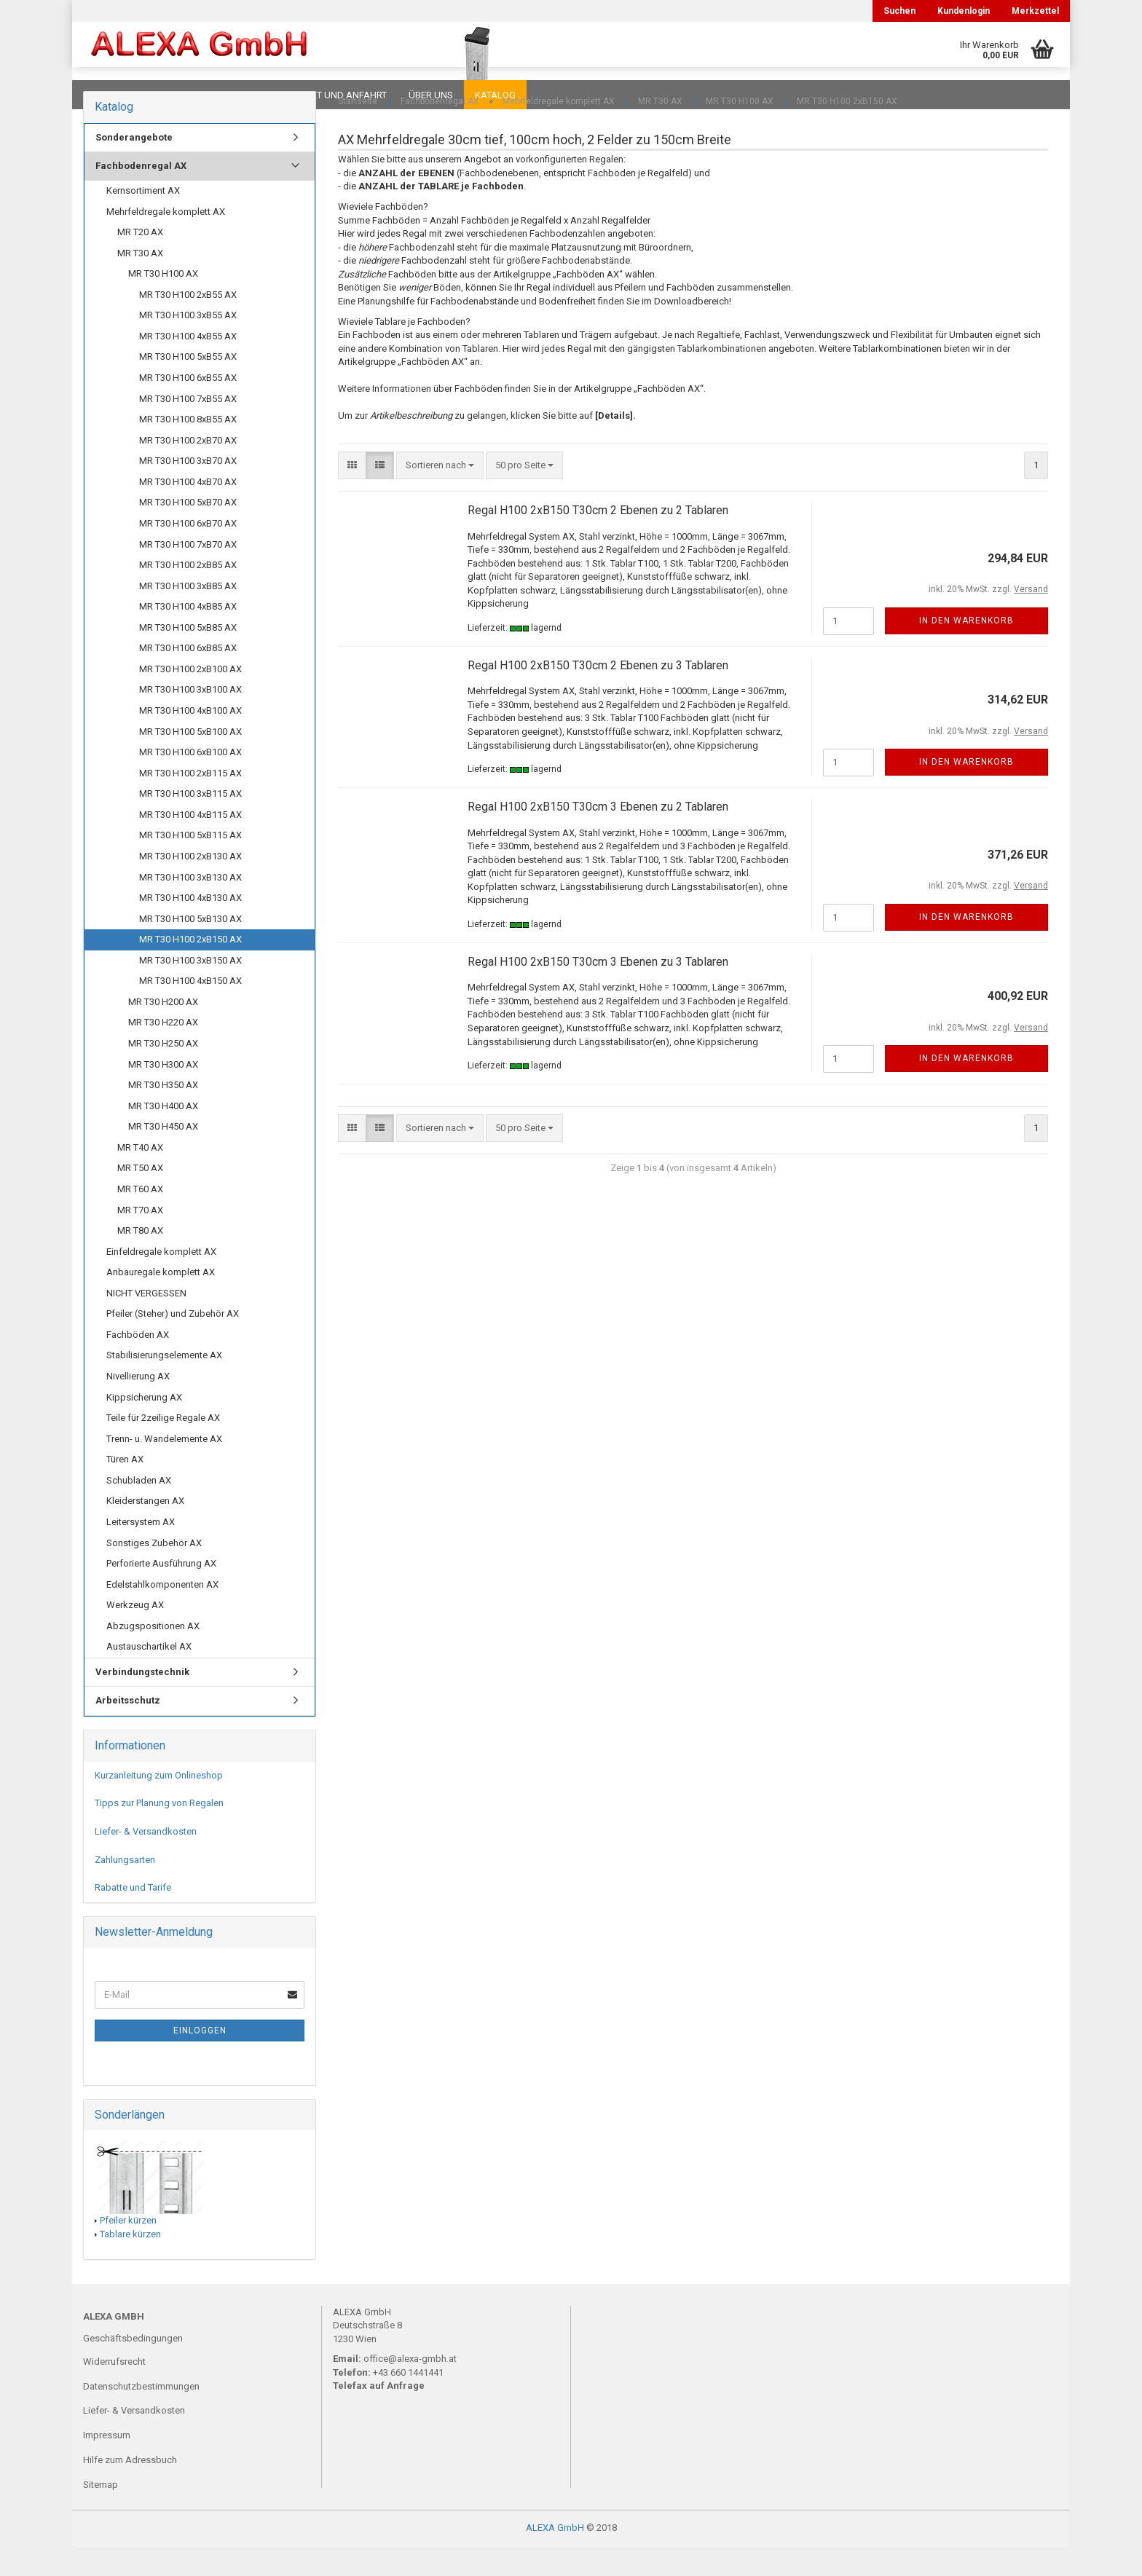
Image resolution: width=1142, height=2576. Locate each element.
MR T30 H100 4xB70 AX (188, 510)
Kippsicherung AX (144, 1426)
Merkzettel (1035, 11)
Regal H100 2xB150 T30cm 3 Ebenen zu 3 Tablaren (598, 991)
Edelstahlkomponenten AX (162, 1613)
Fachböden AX (137, 1363)
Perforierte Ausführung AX (161, 1592)
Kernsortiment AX (143, 219)
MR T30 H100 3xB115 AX (190, 822)
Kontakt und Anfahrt (334, 95)
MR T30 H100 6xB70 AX (188, 552)
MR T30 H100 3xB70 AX (188, 489)
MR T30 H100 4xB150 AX (190, 1009)
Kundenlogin (963, 11)
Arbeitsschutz (127, 1729)
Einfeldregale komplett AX (161, 1280)
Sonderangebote (134, 166)
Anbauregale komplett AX (160, 1301)
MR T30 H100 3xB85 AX (188, 615)
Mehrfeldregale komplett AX (165, 240)
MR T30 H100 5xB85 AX (188, 656)
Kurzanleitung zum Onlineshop (159, 1804)
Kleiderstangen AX (145, 1529)
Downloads (113, 95)
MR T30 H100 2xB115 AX (190, 802)
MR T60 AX (140, 1218)
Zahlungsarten (125, 1888)
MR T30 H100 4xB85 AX (188, 635)
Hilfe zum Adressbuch (130, 2489)
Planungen (232, 95)
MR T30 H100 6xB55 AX (188, 406)
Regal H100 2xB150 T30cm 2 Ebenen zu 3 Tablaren (598, 694)
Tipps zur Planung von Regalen (159, 1832)
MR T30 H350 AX (163, 1113)
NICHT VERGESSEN (146, 1322)
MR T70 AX (140, 1239)
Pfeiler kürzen (128, 2249)
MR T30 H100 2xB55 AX (188, 323)
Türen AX (124, 1488)
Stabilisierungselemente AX (164, 1384)
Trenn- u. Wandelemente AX (164, 1467)
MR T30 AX (140, 282)
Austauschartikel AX (149, 1675)
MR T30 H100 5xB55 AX (188, 385)
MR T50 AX (140, 1197)
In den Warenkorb (966, 650)
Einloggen (200, 2060)
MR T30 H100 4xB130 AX (190, 926)
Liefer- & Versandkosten (146, 1860)
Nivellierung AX (138, 1405)
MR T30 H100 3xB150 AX (190, 989)
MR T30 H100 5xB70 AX (188, 531)
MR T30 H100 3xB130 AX (190, 906)
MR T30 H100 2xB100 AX (190, 698)
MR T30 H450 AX (163, 1155)
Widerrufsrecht (114, 2390)
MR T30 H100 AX (163, 302)
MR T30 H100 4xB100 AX (190, 739)
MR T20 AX (140, 261)
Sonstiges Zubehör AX (154, 1572)
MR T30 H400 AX (163, 1135)
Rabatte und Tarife (133, 1916)
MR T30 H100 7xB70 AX (188, 573)
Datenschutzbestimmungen (141, 2415)
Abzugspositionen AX (153, 1655)
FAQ (174, 95)
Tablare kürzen (130, 2263)
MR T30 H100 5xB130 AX (190, 947)
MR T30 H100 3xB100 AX (190, 718)
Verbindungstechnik (142, 1700)
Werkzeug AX (135, 1633)
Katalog (495, 95)
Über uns (431, 95)
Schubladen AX (138, 1509)
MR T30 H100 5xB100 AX (190, 760)
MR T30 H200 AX (163, 1030)
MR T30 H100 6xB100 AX (190, 781)
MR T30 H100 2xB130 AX (190, 885)
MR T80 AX (140, 1259)
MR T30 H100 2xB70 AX (188, 469)
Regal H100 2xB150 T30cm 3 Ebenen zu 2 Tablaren (598, 836)
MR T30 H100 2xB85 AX (188, 593)
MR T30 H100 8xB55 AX (188, 448)
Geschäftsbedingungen (133, 2367)
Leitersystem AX (140, 1550)
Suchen (899, 11)
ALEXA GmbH (555, 2556)
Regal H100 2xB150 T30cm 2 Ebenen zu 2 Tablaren (598, 539)
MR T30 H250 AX (163, 1072)
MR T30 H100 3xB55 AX (188, 344)
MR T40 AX (140, 1176)
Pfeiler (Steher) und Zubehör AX (172, 1342)
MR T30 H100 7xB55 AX (188, 427)
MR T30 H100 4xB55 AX (188, 365)
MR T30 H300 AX (163, 1093)
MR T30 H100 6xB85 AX (188, 676)
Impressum (106, 2464)
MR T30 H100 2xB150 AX (190, 968)
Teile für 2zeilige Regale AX (163, 1446)
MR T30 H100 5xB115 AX (190, 864)
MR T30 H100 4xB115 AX (190, 843)
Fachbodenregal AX (140, 194)
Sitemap (100, 2513)
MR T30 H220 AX (163, 1051)
